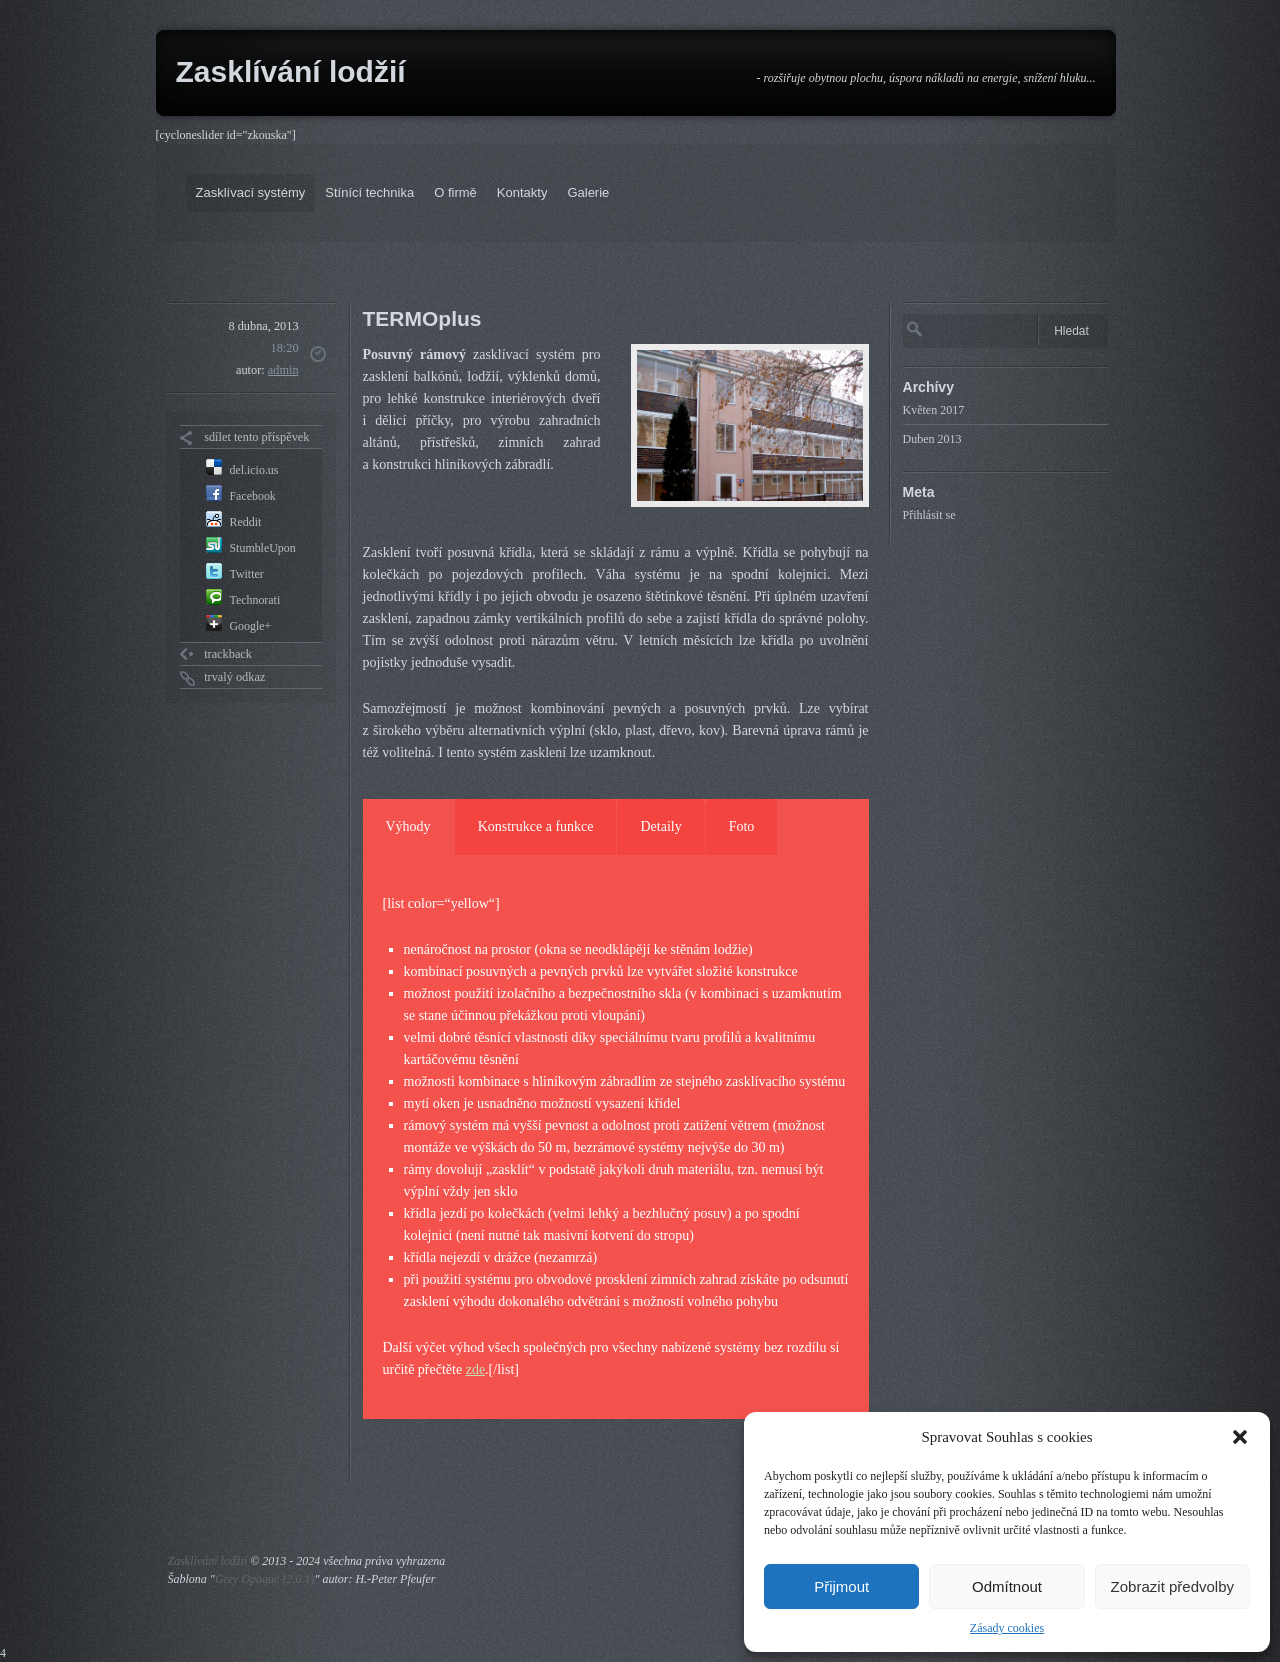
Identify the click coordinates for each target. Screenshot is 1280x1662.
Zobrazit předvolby (1172, 1586)
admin (283, 370)
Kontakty (522, 192)
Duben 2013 (932, 439)
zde (475, 1369)
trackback (228, 654)
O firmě (455, 192)
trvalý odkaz (234, 677)
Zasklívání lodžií (291, 71)
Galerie (588, 192)
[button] (1240, 1437)
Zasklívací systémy (251, 192)
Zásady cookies (1007, 1628)
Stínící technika (369, 192)
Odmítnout (1007, 1586)
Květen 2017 (934, 410)
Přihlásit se (929, 515)
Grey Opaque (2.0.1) (265, 1579)
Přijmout (841, 1586)
